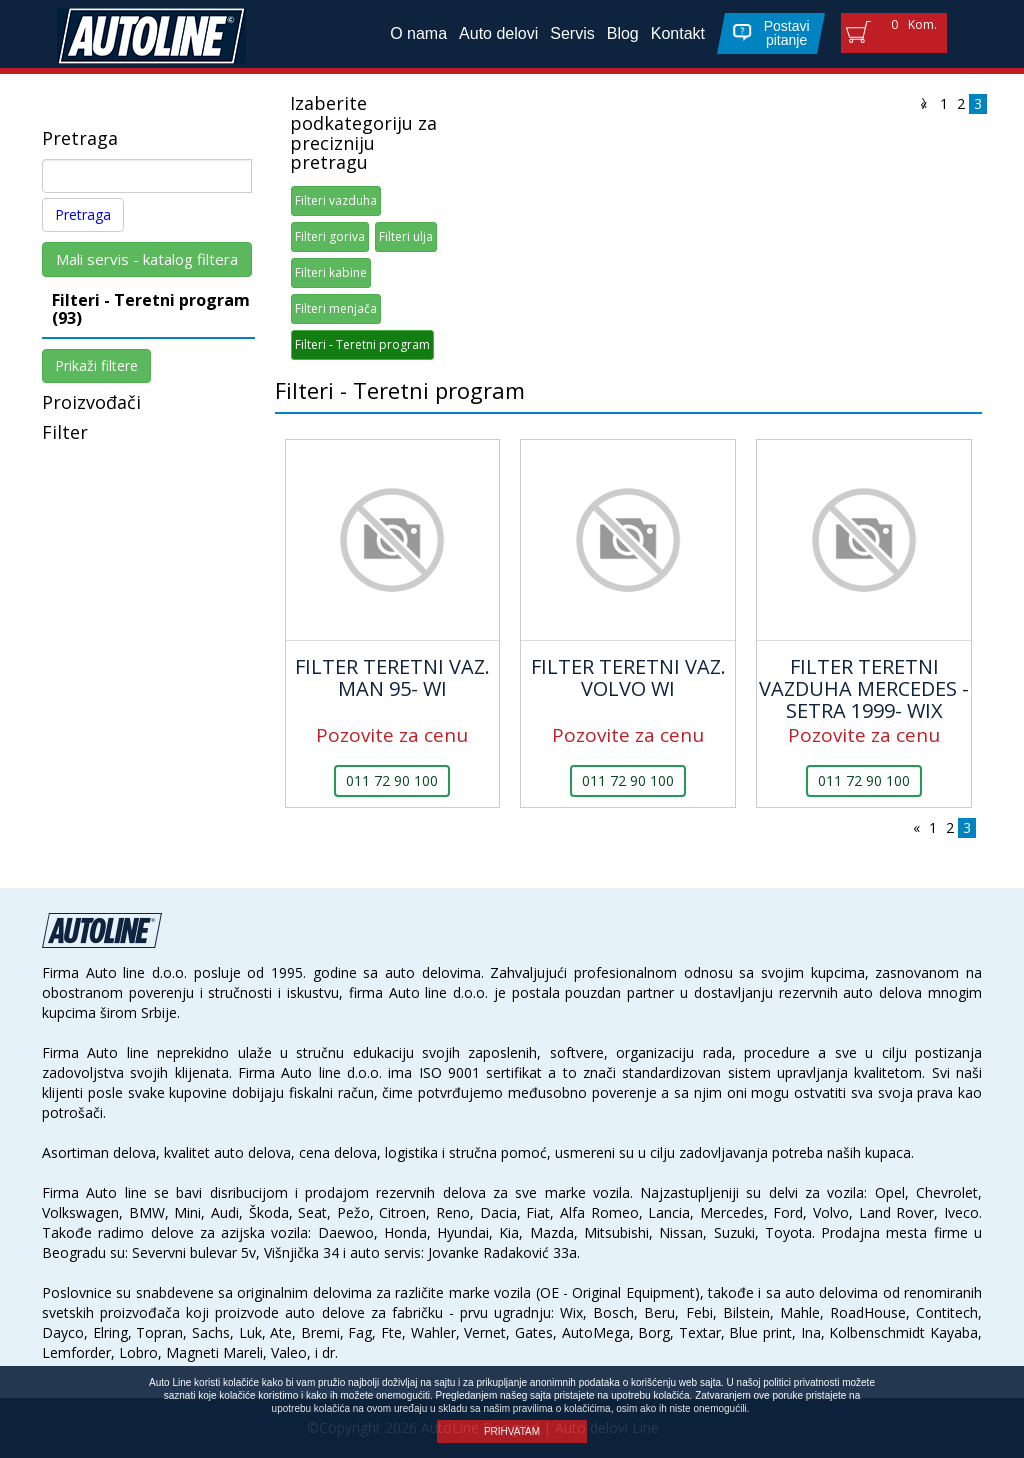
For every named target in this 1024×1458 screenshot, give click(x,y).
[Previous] (923, 101)
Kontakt (678, 33)
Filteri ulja (406, 236)
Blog (623, 33)
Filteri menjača (336, 308)
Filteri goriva (330, 236)
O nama (418, 33)
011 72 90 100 (392, 780)
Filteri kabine (331, 272)
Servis (572, 33)
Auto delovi (498, 33)
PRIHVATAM (512, 1431)
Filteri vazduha (336, 200)
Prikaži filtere (96, 365)
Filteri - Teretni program (362, 344)
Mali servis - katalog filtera (147, 259)
